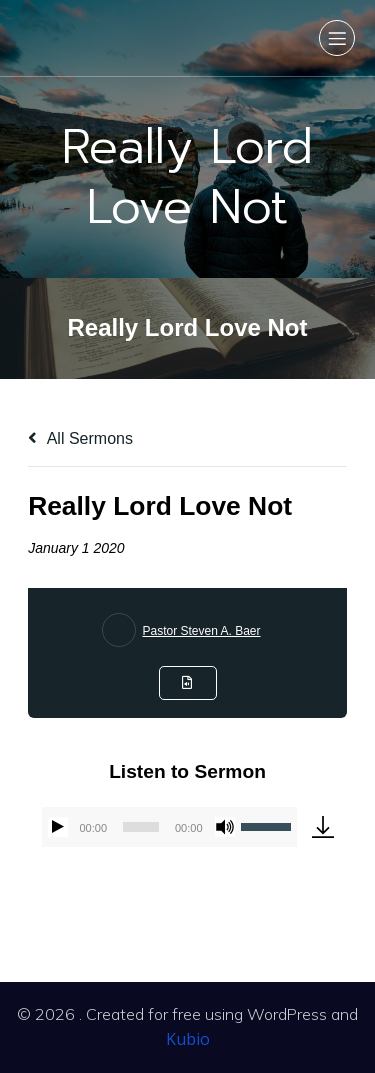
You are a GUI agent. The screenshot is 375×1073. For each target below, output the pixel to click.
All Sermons (80, 438)
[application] (169, 827)
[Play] (58, 827)
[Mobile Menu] (337, 38)
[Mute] (225, 827)
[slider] (141, 827)
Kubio (188, 1039)
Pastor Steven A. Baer (201, 631)
